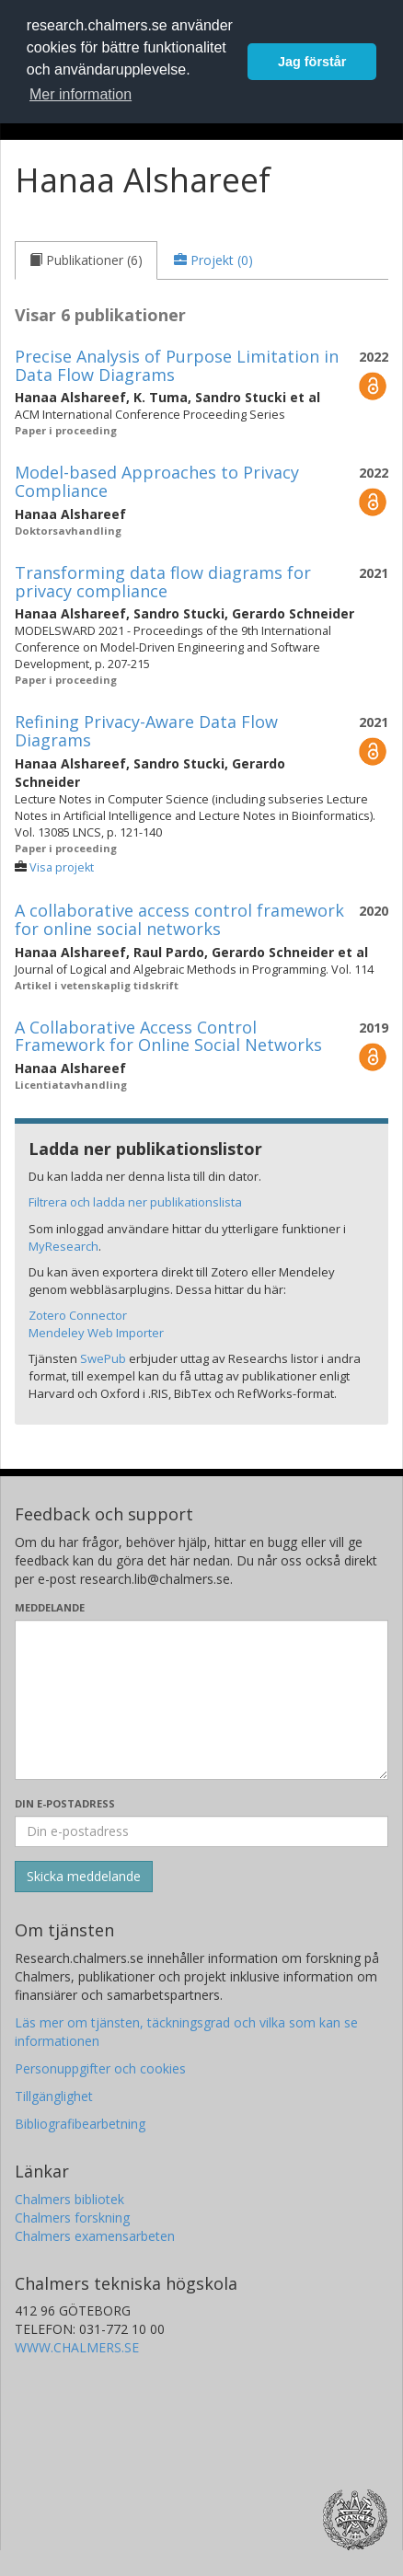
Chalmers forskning (72, 2217)
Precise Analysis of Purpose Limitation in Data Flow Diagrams (177, 365)
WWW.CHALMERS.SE (77, 2347)
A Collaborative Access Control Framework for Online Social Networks (168, 1036)
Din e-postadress (65, 1803)
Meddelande (50, 1607)
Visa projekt (61, 867)
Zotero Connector (78, 1315)
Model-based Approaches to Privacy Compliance (157, 481)
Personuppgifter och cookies (100, 2068)
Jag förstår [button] (312, 61)
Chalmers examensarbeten (95, 2236)
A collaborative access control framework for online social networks (179, 919)
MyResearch (63, 1246)
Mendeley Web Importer (96, 1332)
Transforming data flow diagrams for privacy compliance (163, 581)
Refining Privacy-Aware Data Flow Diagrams (146, 730)
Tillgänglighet (54, 2096)
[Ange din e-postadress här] (201, 1831)
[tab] (86, 260)
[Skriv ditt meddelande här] (201, 1700)
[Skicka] (84, 1876)
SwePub (103, 1358)
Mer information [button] (80, 94)
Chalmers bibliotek (69, 2199)
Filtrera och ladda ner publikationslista (135, 1202)
